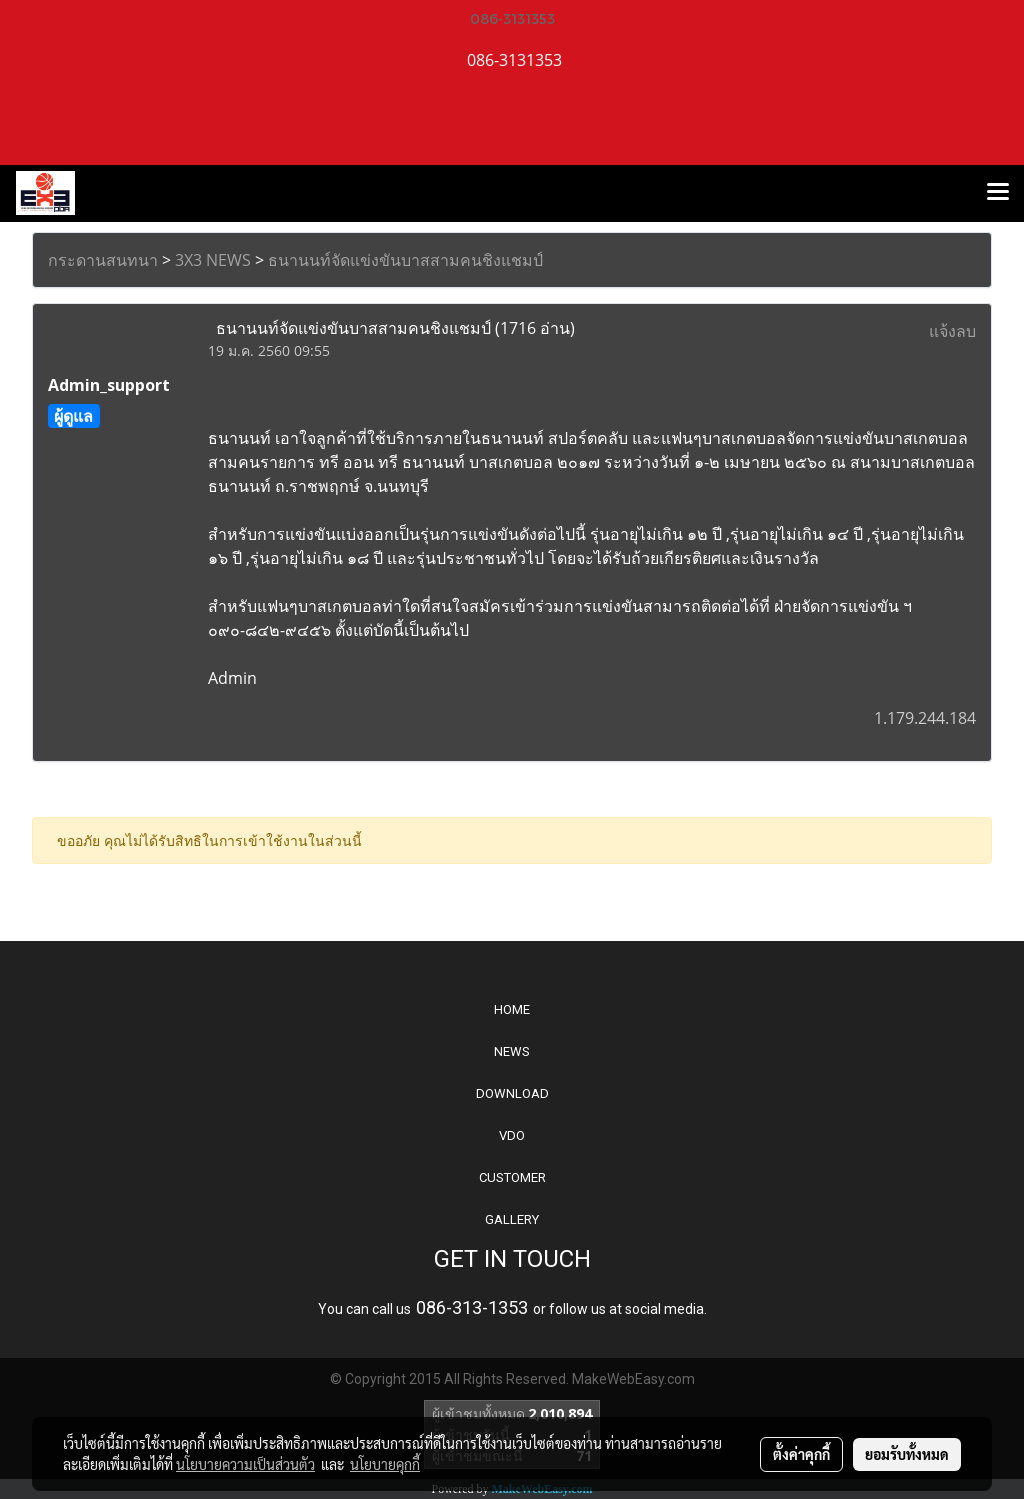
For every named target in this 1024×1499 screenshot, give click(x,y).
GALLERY (512, 1219)
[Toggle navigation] (998, 193)
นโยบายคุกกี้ (385, 1464)
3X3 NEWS (213, 260)
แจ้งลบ (952, 331)
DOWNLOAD (512, 1093)
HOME (512, 1009)
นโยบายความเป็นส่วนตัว (245, 1464)
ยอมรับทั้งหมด (907, 1454)
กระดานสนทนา (103, 260)
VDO (512, 1135)
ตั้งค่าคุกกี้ (801, 1454)
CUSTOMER (512, 1177)
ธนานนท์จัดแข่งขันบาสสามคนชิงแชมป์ (405, 260)
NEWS (512, 1051)
